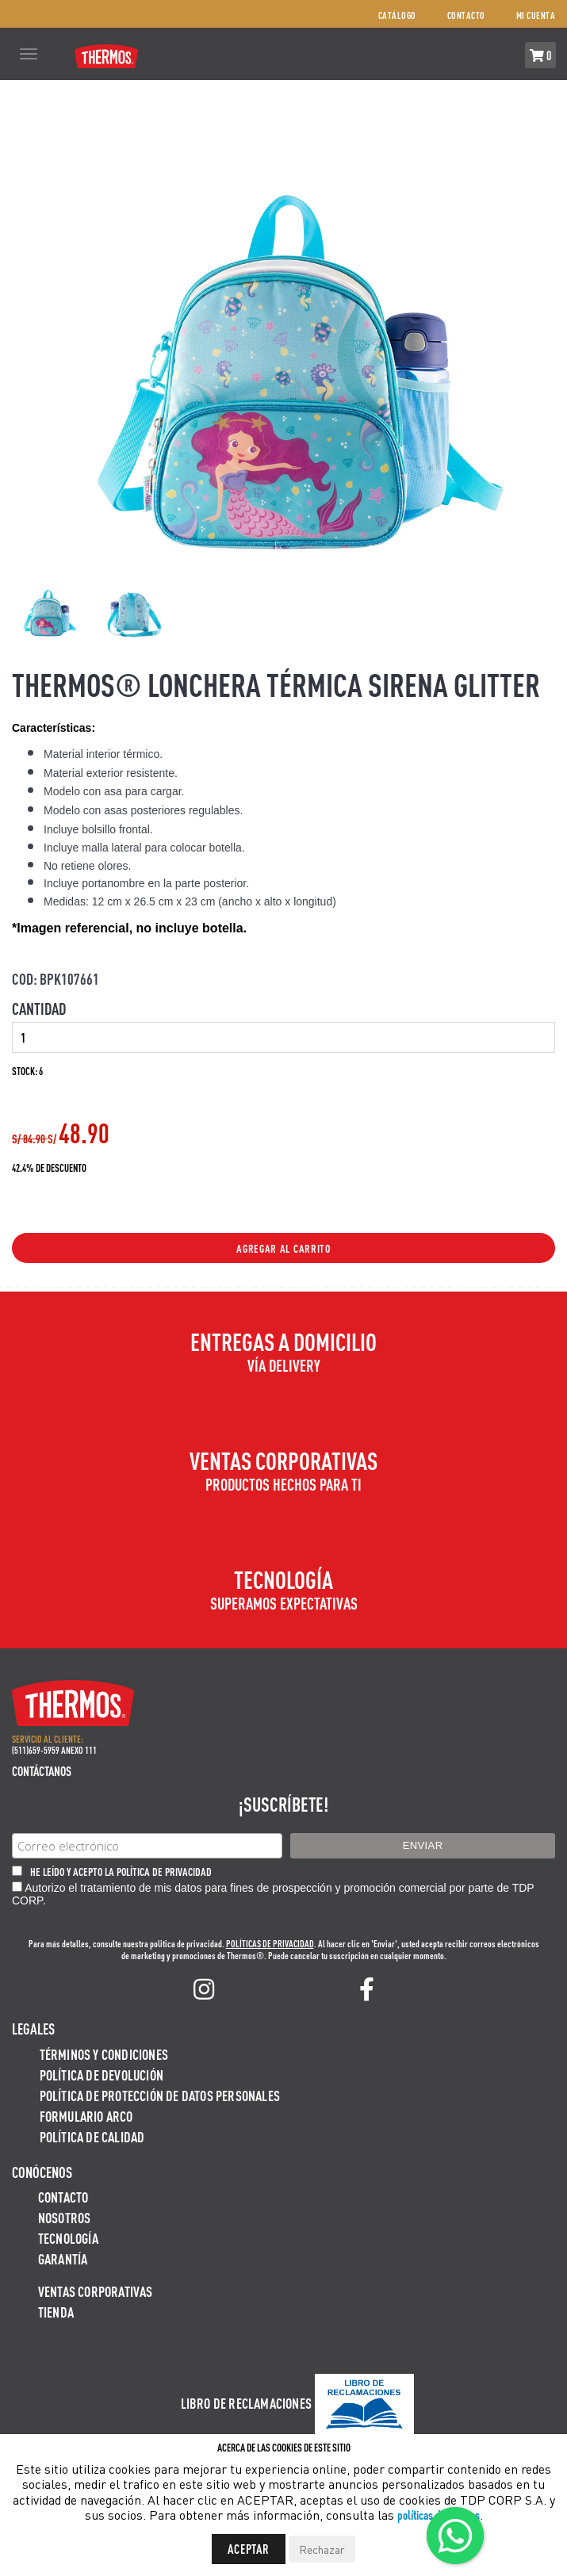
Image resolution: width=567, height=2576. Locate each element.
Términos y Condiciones (104, 2054)
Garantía (63, 2258)
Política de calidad (92, 2136)
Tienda (56, 2311)
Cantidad (39, 1008)
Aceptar (249, 2548)
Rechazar (322, 2549)
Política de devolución (101, 2074)
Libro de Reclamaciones (246, 2403)
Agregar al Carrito (283, 1248)
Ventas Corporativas (95, 2291)
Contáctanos (41, 1771)
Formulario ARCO (86, 2116)
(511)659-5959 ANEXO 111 (54, 1750)
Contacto (466, 15)
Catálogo (397, 15)
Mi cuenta (536, 15)
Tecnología (68, 2238)
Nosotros (64, 2217)
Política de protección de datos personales (160, 2095)
